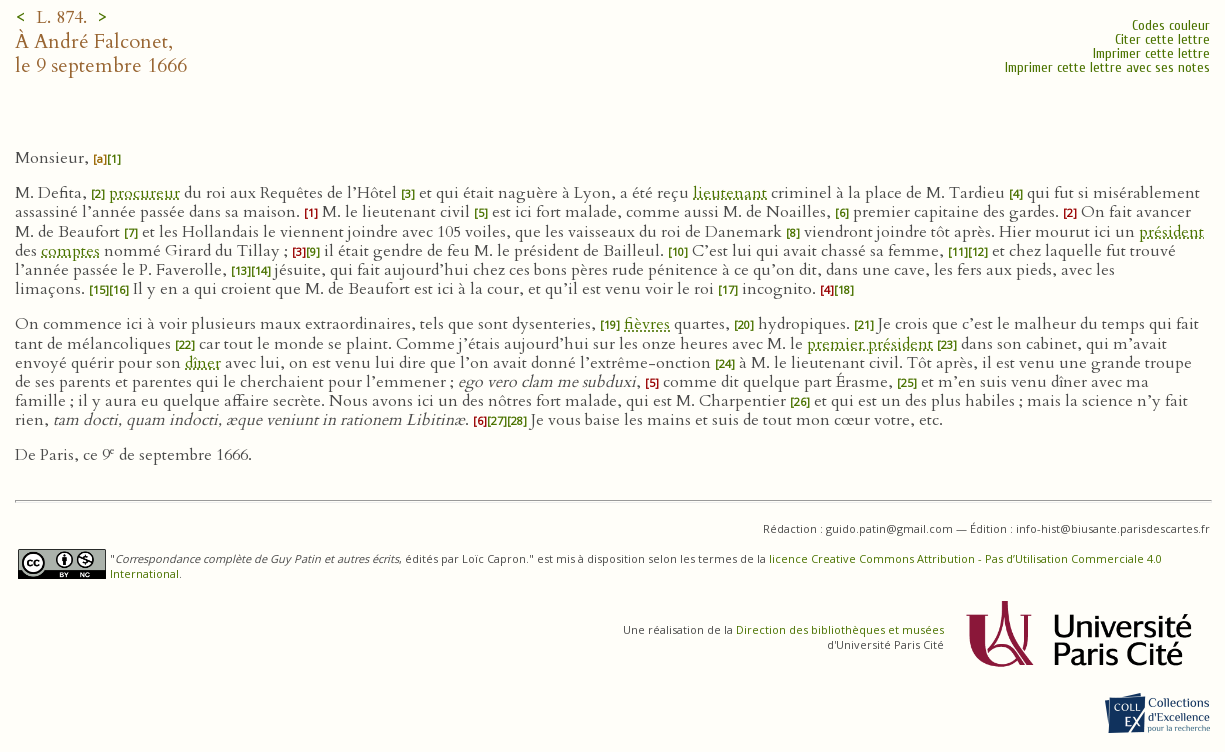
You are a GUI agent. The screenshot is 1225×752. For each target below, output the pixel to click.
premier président (870, 344)
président (1171, 232)
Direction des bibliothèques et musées (840, 629)
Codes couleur (1171, 25)
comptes (70, 251)
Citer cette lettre (1162, 39)
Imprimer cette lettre (1151, 53)
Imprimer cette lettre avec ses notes (1107, 67)
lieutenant (730, 193)
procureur (144, 193)
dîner (203, 363)
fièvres (647, 324)
